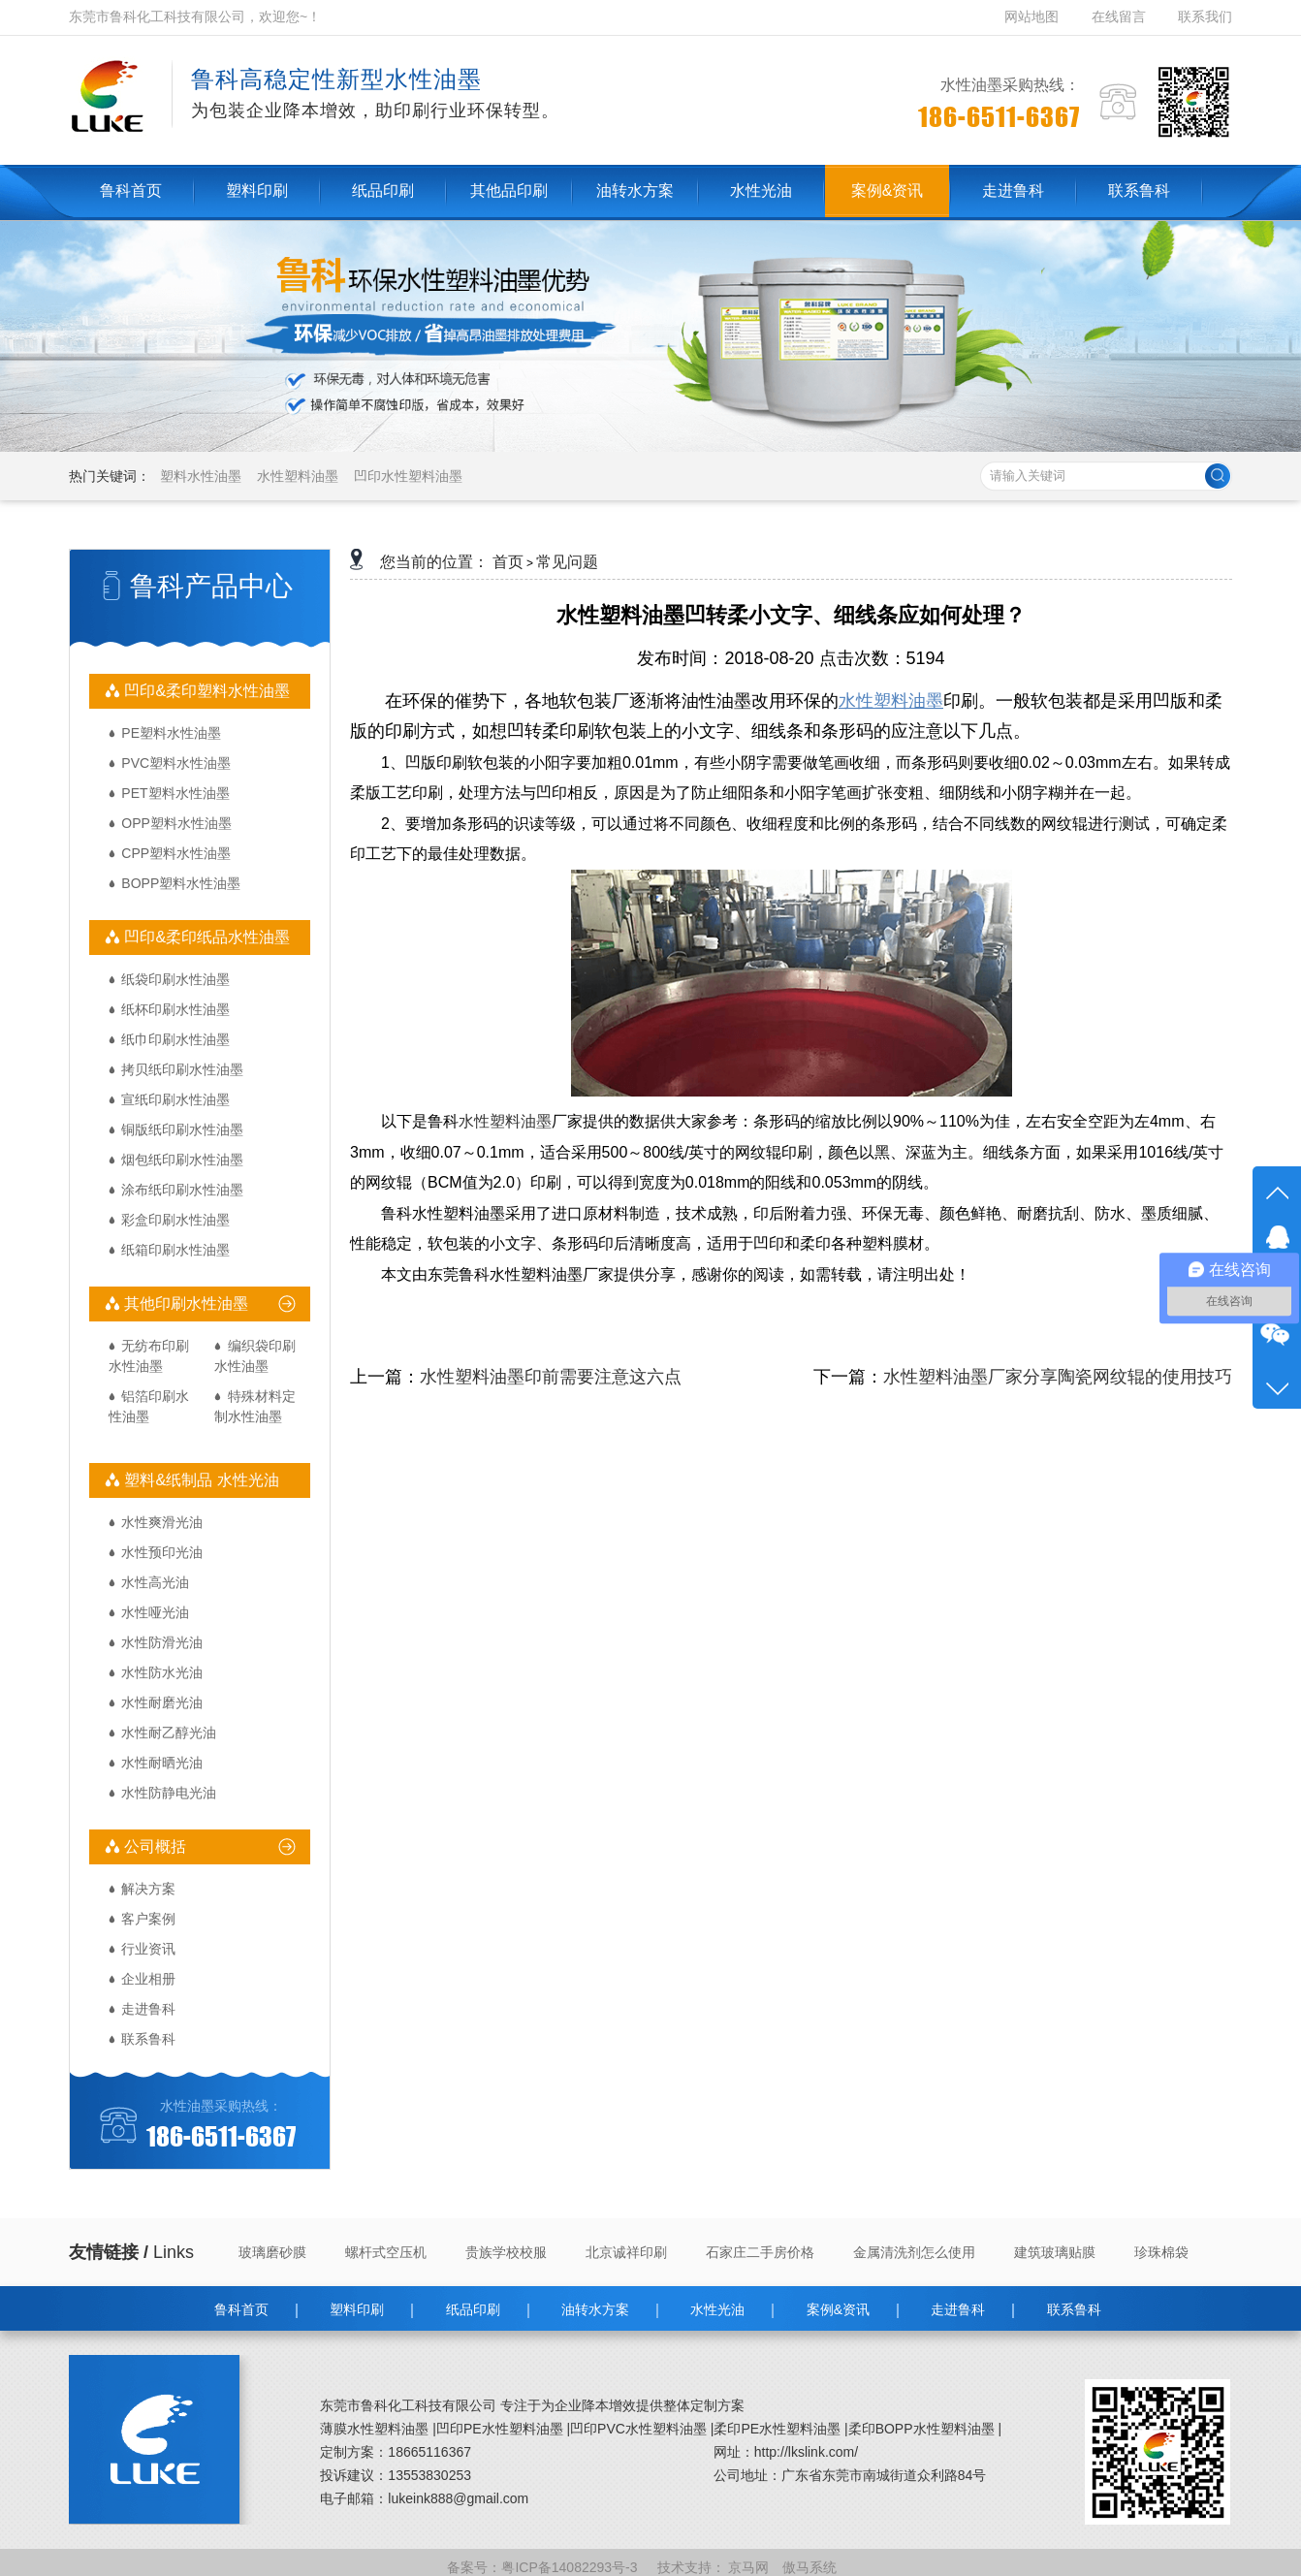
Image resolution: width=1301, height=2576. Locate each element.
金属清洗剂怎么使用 (914, 2252)
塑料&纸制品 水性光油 (199, 1480)
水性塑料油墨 (297, 476)
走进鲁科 (148, 2009)
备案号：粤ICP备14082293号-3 (544, 2567)
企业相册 (148, 1979)
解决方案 (148, 1888)
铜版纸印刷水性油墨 (182, 1129)
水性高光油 (155, 1582)
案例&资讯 (838, 2309)
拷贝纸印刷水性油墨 (182, 1069)
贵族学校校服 (506, 2252)
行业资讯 (148, 1948)
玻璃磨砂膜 (272, 2252)
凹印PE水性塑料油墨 (499, 2428)
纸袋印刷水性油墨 (175, 979)
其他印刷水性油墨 (184, 1303)
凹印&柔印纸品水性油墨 (205, 937)
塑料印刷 (357, 2309)
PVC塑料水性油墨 (176, 763)
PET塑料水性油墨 (175, 793)
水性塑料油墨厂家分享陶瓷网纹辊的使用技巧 (1057, 1376)
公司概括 (153, 1846)
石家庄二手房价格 (760, 2252)
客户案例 (148, 1918)
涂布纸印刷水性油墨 (182, 1189)
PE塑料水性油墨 (171, 733)
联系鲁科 (148, 2039)
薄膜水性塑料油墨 (374, 2428)
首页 (508, 562)
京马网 (750, 2567)
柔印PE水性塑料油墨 (777, 2428)
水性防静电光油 (168, 1792)
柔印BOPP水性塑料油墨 (921, 2428)
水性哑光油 (155, 1612)
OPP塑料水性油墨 (176, 823)
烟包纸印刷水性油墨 (182, 1159)
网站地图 (1033, 16)
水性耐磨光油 (162, 1702)
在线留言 (1119, 16)
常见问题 (567, 562)
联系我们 (1205, 16)
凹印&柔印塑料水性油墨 (205, 691)
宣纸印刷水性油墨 (175, 1099)
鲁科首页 (241, 2309)
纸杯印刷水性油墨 (175, 1009)
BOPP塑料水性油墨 (180, 883)
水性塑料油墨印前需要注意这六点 (551, 1376)
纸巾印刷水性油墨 (175, 1039)
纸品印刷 (473, 2309)
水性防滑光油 (162, 1642)
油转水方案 (595, 2309)
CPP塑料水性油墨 (176, 853)
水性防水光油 (162, 1672)
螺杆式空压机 (386, 2252)
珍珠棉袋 (1161, 2252)
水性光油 (717, 2309)
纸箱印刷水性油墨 (175, 1249)
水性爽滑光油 (162, 1522)
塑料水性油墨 (200, 476)
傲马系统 (811, 2567)
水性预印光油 (162, 1552)
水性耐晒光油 (162, 1762)
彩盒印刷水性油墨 (175, 1219)
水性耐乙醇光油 (168, 1732)
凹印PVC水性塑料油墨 (638, 2428)
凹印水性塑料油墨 (408, 476)
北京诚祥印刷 (626, 2252)
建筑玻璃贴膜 (1054, 2252)
